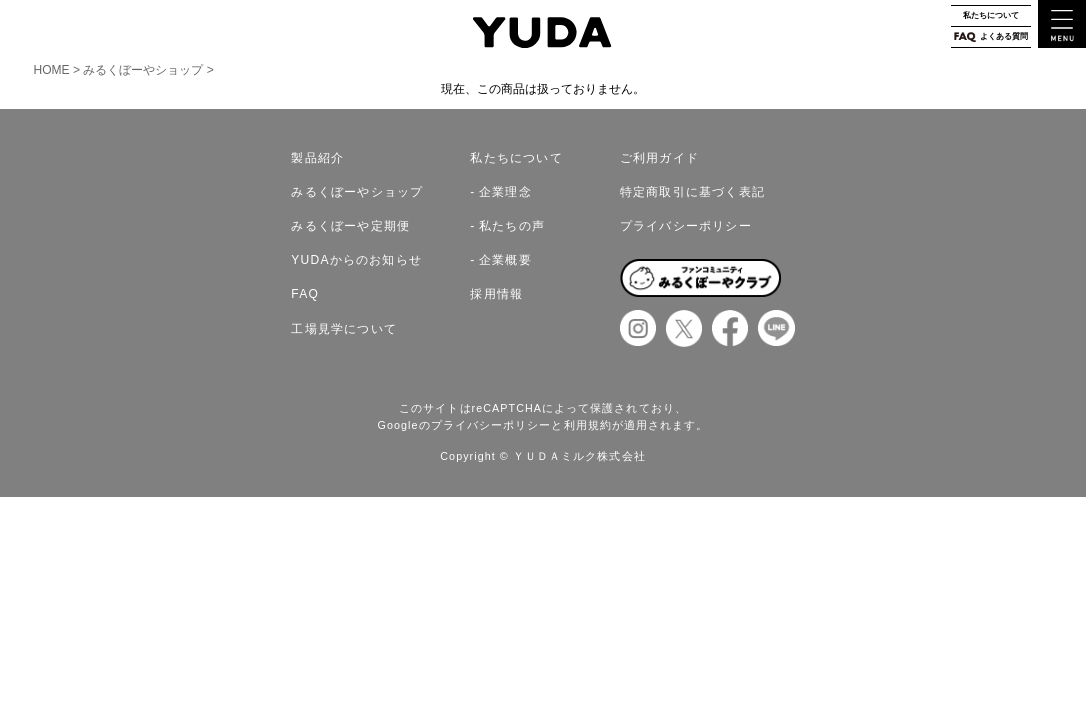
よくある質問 (990, 37)
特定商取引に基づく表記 (692, 192)
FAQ (305, 294)
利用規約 (588, 425)
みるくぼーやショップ (143, 70)
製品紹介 (317, 158)
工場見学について (344, 329)
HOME (54, 70)
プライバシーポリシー (686, 226)
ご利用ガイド (659, 158)
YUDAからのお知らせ (356, 260)
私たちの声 (512, 226)
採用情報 (496, 294)
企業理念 (505, 192)
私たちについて (991, 15)
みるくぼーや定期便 (350, 226)
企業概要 (505, 260)
